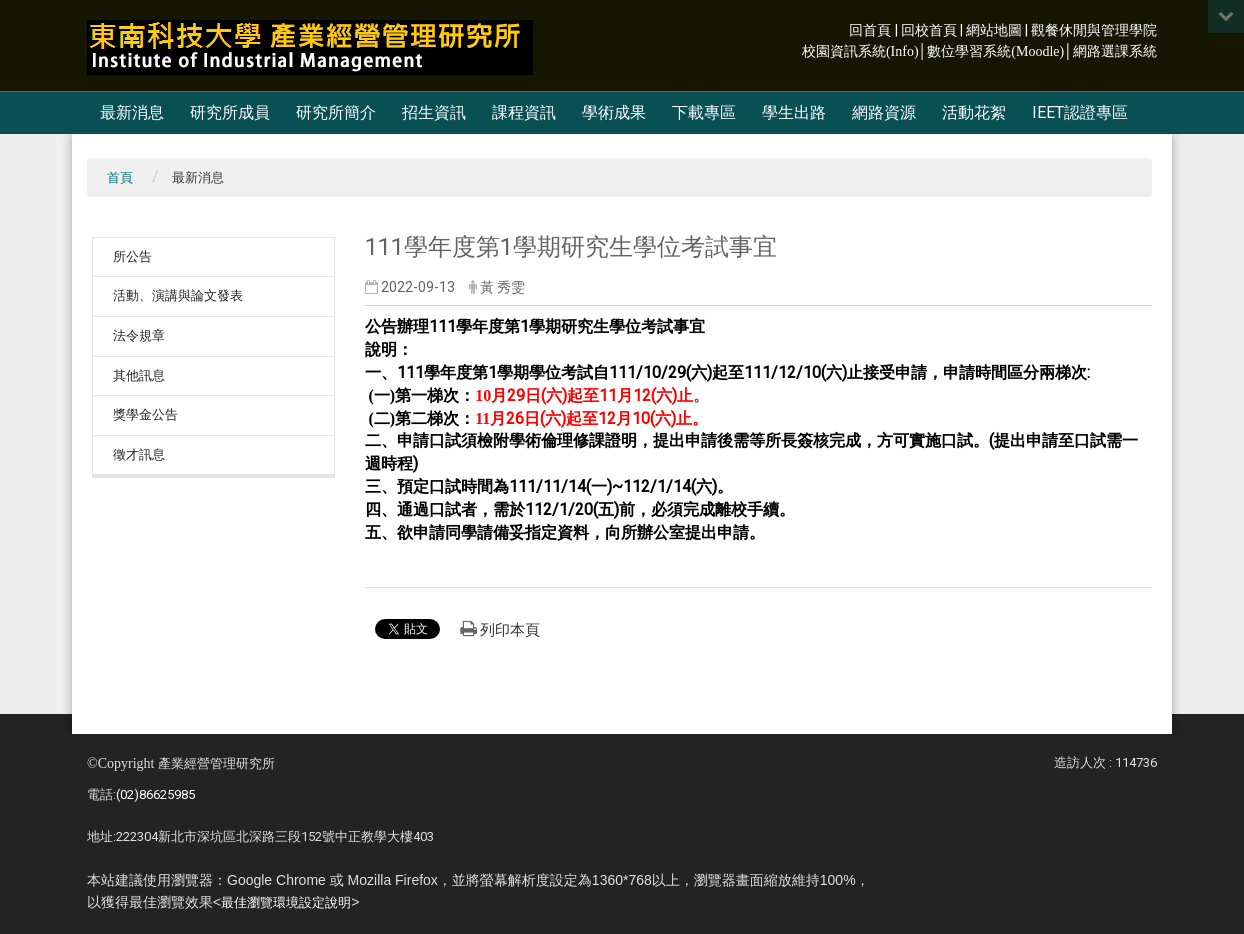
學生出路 (794, 112)
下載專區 (704, 112)
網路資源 (884, 112)
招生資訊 (434, 112)
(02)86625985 (155, 794)
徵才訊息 (139, 454)
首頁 (120, 177)
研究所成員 (230, 112)
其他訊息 (139, 375)
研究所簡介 (336, 112)
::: (838, 28)
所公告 (132, 256)
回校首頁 (929, 30)
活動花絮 (974, 112)
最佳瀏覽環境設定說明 (286, 902)
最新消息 (132, 112)
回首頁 (870, 30)
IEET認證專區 (1080, 112)
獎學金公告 (145, 414)
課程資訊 (524, 112)
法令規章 (139, 335)
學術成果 (614, 112)
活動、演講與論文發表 (178, 295)
